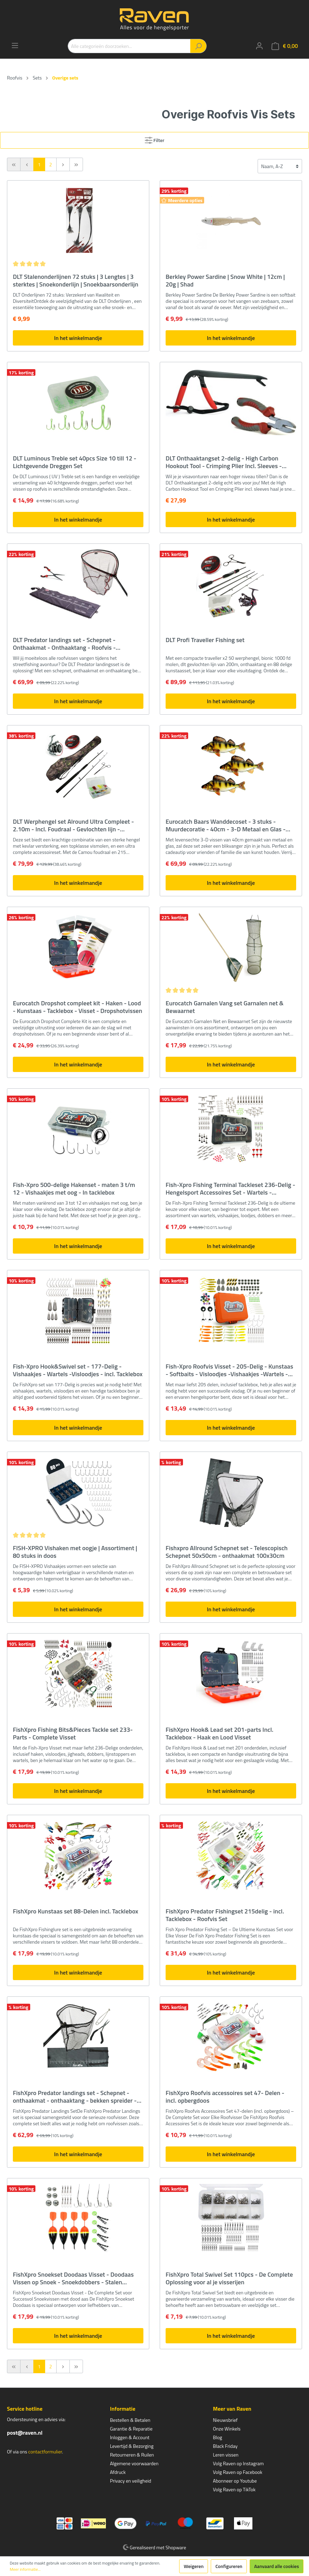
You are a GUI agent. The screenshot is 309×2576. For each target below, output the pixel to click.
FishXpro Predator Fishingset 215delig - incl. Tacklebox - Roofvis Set (225, 1915)
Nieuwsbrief (225, 2420)
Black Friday (225, 2446)
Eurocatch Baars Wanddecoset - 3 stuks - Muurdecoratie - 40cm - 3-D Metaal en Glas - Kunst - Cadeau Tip (226, 825)
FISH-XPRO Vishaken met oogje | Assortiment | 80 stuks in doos (75, 1552)
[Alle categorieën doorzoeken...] (129, 46)
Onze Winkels (227, 2428)
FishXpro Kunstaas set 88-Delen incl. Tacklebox (75, 1912)
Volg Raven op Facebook (237, 2472)
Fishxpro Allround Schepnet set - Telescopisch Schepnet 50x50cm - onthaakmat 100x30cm (226, 1552)
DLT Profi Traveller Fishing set (205, 640)
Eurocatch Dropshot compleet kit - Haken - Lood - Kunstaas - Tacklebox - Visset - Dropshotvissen (77, 1007)
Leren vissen (226, 2454)
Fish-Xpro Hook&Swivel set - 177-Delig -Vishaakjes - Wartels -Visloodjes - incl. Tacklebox (78, 1370)
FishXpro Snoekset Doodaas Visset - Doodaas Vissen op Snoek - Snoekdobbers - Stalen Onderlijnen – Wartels (73, 2278)
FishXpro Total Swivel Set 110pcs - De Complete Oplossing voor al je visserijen (229, 2278)
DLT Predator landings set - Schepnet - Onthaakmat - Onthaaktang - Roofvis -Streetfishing (64, 643)
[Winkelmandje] (284, 46)
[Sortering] (280, 166)
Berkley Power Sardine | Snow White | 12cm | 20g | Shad (225, 280)
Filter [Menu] (155, 139)
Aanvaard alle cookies (276, 2566)
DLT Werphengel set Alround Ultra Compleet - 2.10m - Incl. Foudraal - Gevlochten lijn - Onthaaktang (73, 825)
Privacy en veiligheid (130, 2480)
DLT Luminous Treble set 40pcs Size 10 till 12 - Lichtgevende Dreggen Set (74, 462)
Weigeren (193, 2566)
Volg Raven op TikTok (234, 2489)
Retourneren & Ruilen (132, 2454)
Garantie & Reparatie (131, 2428)
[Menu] (15, 45)
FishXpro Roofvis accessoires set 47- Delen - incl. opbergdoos (225, 2096)
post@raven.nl (24, 2432)
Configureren (228, 2566)
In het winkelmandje (78, 338)
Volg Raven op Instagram (238, 2463)
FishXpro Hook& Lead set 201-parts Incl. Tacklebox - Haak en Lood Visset (219, 1733)
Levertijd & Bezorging (132, 2446)
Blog (217, 2437)
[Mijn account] (259, 45)
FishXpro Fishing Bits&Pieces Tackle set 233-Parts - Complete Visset (73, 1733)
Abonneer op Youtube (235, 2480)
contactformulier (45, 2451)
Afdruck (118, 2472)
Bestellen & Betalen (130, 2420)
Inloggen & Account (130, 2437)
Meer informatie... (25, 2569)
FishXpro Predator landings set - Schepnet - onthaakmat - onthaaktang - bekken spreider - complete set (75, 2096)
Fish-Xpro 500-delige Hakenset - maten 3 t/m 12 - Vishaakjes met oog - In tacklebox (74, 1188)
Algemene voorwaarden (134, 2463)
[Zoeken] (198, 46)
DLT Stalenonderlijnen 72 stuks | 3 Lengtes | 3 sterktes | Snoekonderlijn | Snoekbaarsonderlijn (75, 280)
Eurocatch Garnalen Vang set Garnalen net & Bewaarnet (225, 1007)
